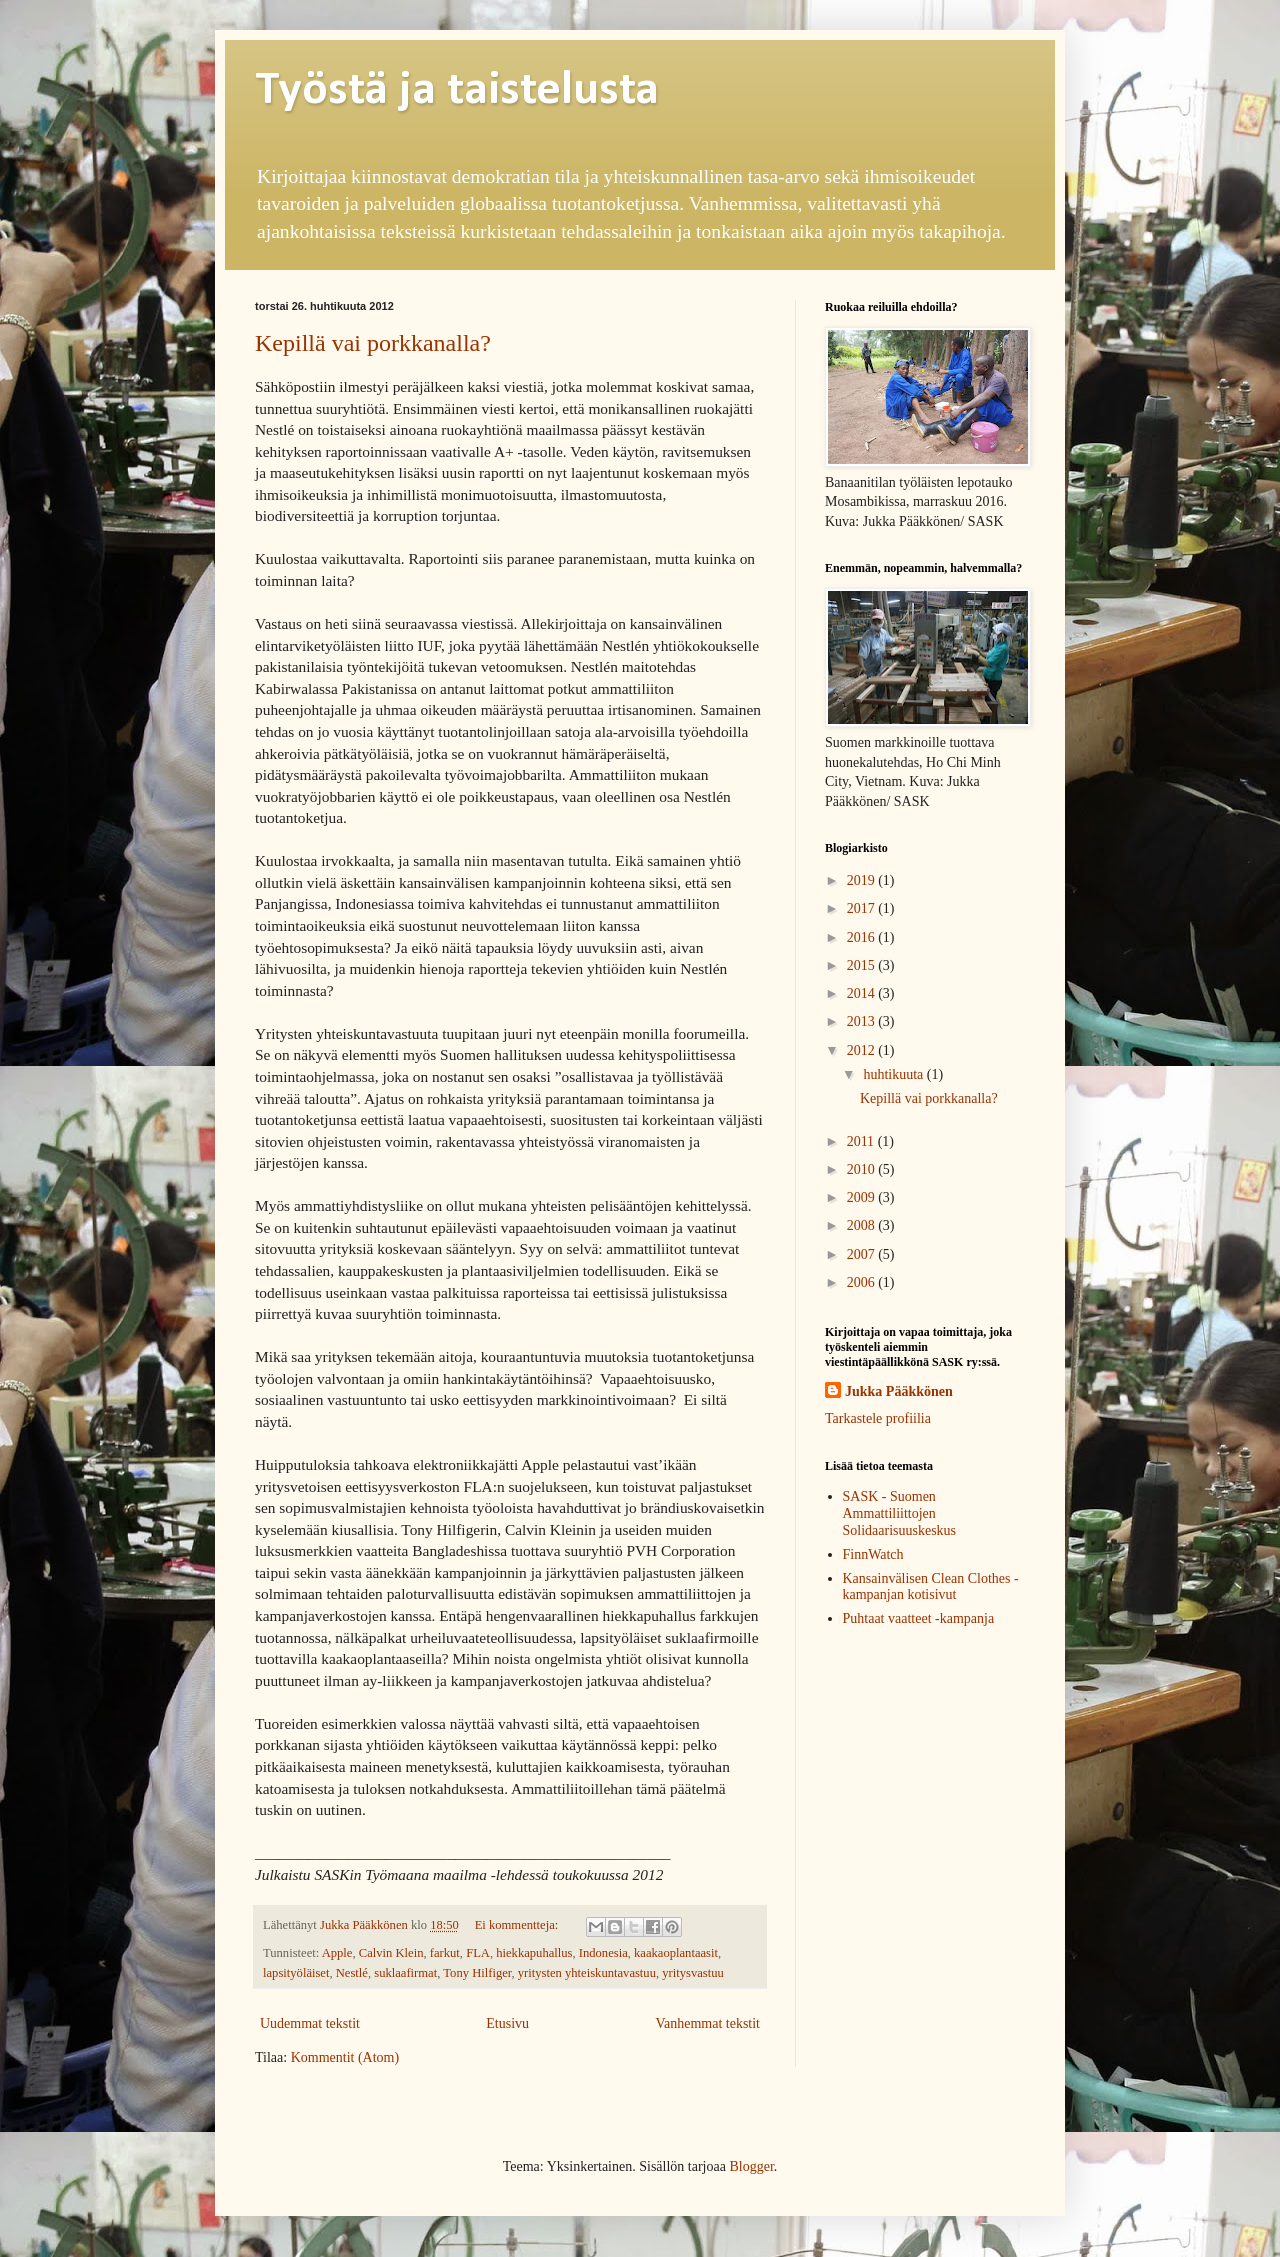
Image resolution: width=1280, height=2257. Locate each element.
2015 (863, 965)
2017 (863, 908)
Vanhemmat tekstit (707, 2023)
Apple (337, 1953)
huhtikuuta (894, 1074)
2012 (863, 1050)
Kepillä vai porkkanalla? (373, 343)
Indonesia (603, 1953)
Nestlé (352, 1973)
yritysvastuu (693, 1973)
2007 (863, 1254)
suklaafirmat (405, 1973)
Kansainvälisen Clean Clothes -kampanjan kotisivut (931, 1587)
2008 (863, 1225)
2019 (863, 880)
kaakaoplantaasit (676, 1953)
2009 (863, 1197)
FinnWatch (873, 1554)
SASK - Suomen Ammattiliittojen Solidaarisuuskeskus (900, 1513)
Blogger (751, 2166)
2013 (863, 1021)
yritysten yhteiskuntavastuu (587, 1973)
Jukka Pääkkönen (899, 1391)
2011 (862, 1141)
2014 (863, 993)
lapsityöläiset (296, 1973)
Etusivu (507, 2023)
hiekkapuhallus (534, 1953)
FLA (478, 1953)
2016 (863, 937)
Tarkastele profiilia (878, 1418)
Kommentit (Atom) (345, 2057)
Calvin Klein (391, 1953)
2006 (863, 1282)
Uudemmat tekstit (310, 2023)
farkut (445, 1953)
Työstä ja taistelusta (457, 91)
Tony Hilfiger (477, 1973)
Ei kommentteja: (518, 1925)
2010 (863, 1169)
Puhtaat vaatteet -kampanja (919, 1618)
